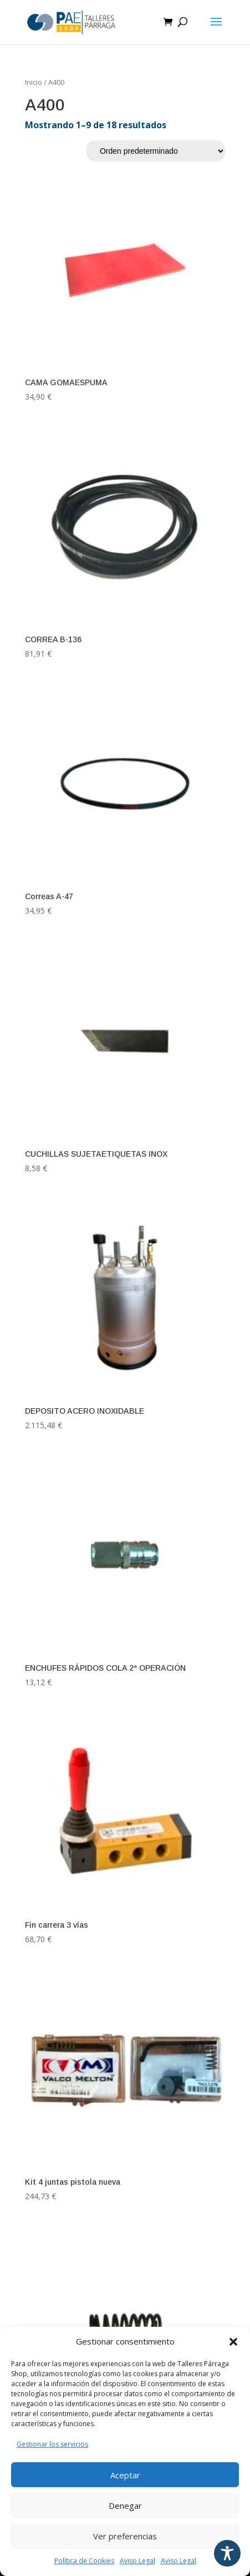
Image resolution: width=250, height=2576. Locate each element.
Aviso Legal (137, 2560)
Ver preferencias (125, 2536)
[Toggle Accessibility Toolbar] (227, 2553)
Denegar (125, 2505)
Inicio (33, 82)
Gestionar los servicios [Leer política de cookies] (52, 2444)
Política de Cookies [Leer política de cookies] (84, 2560)
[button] (233, 2341)
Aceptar (125, 2475)
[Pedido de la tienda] (155, 151)
